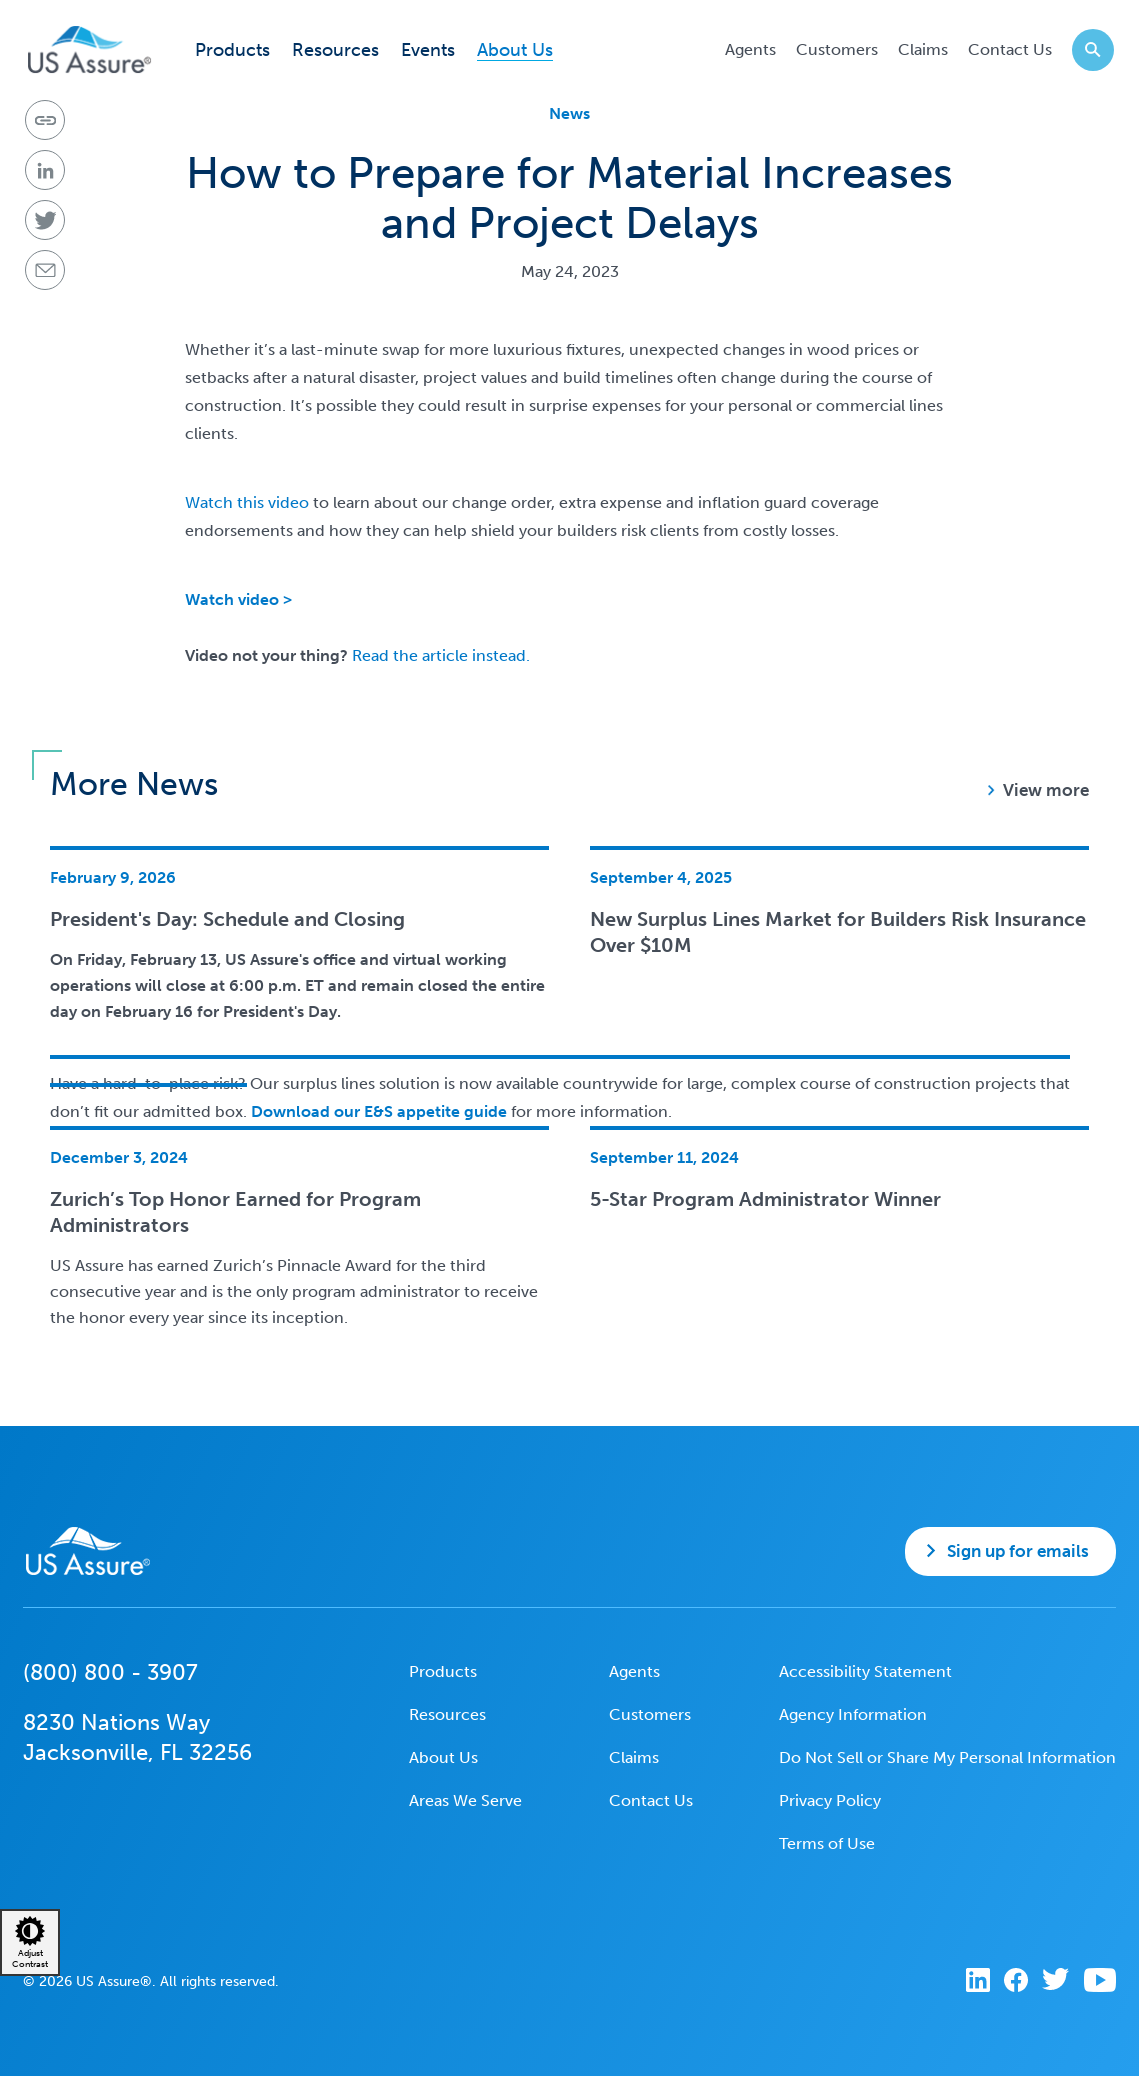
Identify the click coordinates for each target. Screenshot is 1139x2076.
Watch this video (247, 502)
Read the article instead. (441, 655)
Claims (923, 49)
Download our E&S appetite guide (377, 1111)
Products (232, 50)
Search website (1086, 49)
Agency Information (853, 1714)
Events (428, 50)
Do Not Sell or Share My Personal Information (947, 1757)
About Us (515, 50)
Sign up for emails (1018, 1551)
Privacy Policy (830, 1800)
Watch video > (238, 599)
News (569, 113)
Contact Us (1010, 49)
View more (1046, 790)
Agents (750, 49)
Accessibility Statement (865, 1671)
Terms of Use (827, 1843)
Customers (837, 49)
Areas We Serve (465, 1800)
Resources (335, 50)
